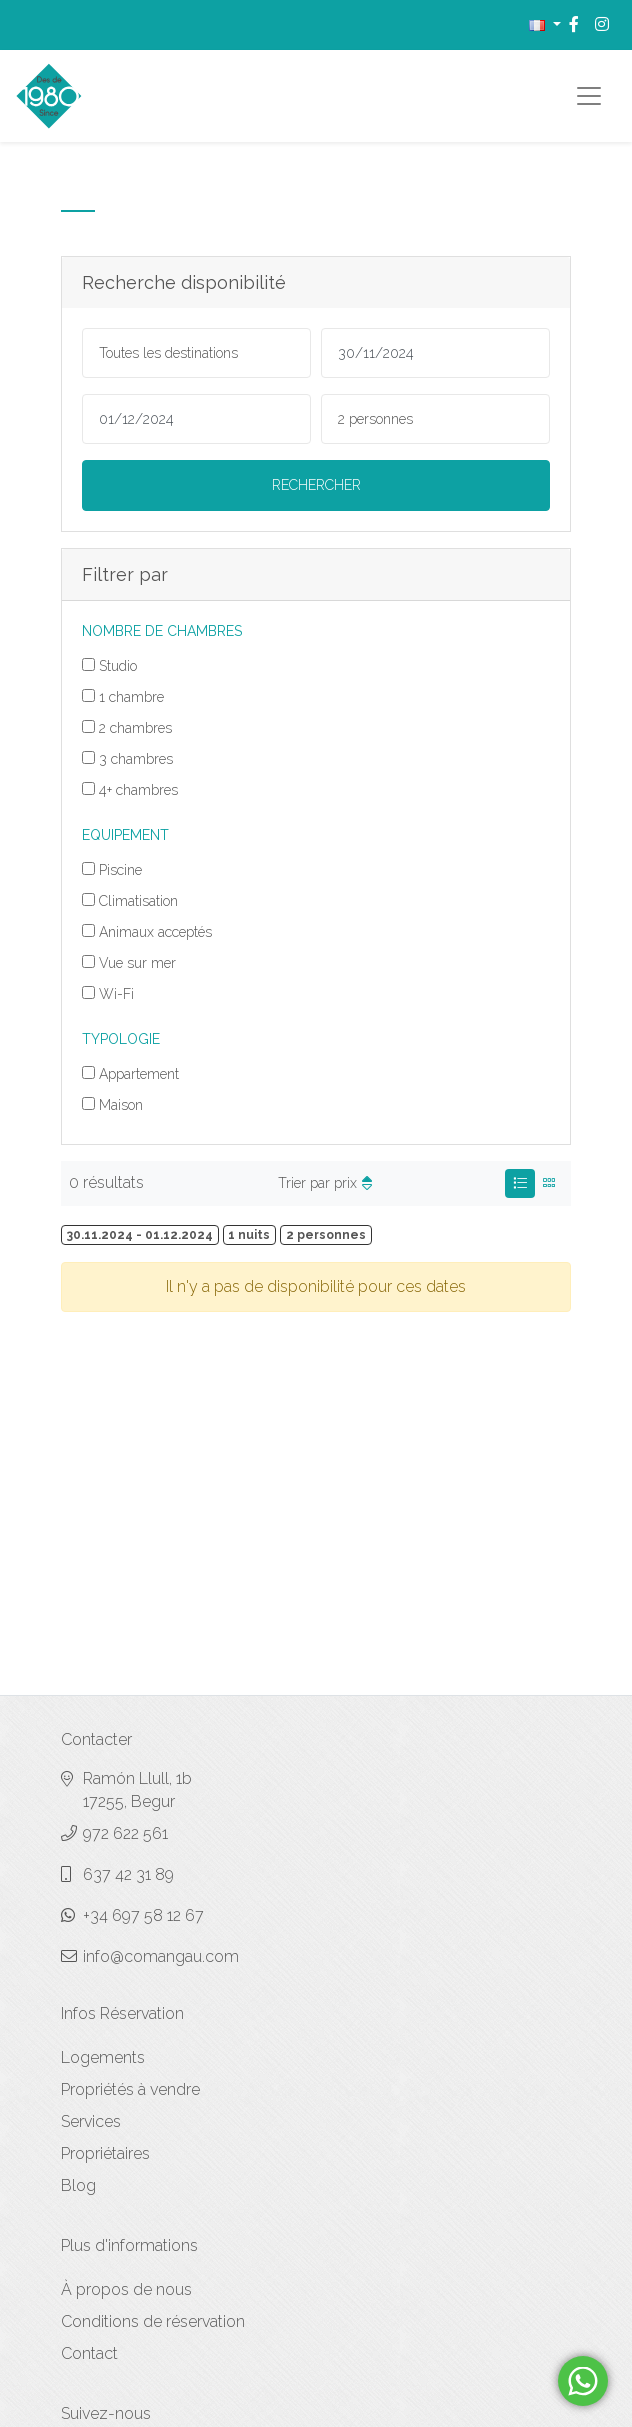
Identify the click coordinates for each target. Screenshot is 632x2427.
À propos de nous (126, 2289)
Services (91, 2121)
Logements (103, 2057)
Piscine (120, 870)
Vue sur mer (137, 963)
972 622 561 (125, 1833)
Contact (89, 2353)
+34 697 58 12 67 (143, 1915)
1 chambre (131, 697)
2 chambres (135, 728)
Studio (118, 666)
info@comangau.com (161, 1956)
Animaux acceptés (155, 932)
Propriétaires (105, 2153)
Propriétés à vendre (130, 2089)
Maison (121, 1105)
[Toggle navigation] (589, 96)
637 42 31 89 (128, 1874)
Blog (78, 2185)
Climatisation (138, 901)
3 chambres (136, 759)
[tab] (520, 1183)
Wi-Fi (116, 994)
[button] (545, 24)
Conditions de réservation (153, 2321)
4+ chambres (138, 790)
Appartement (139, 1074)
